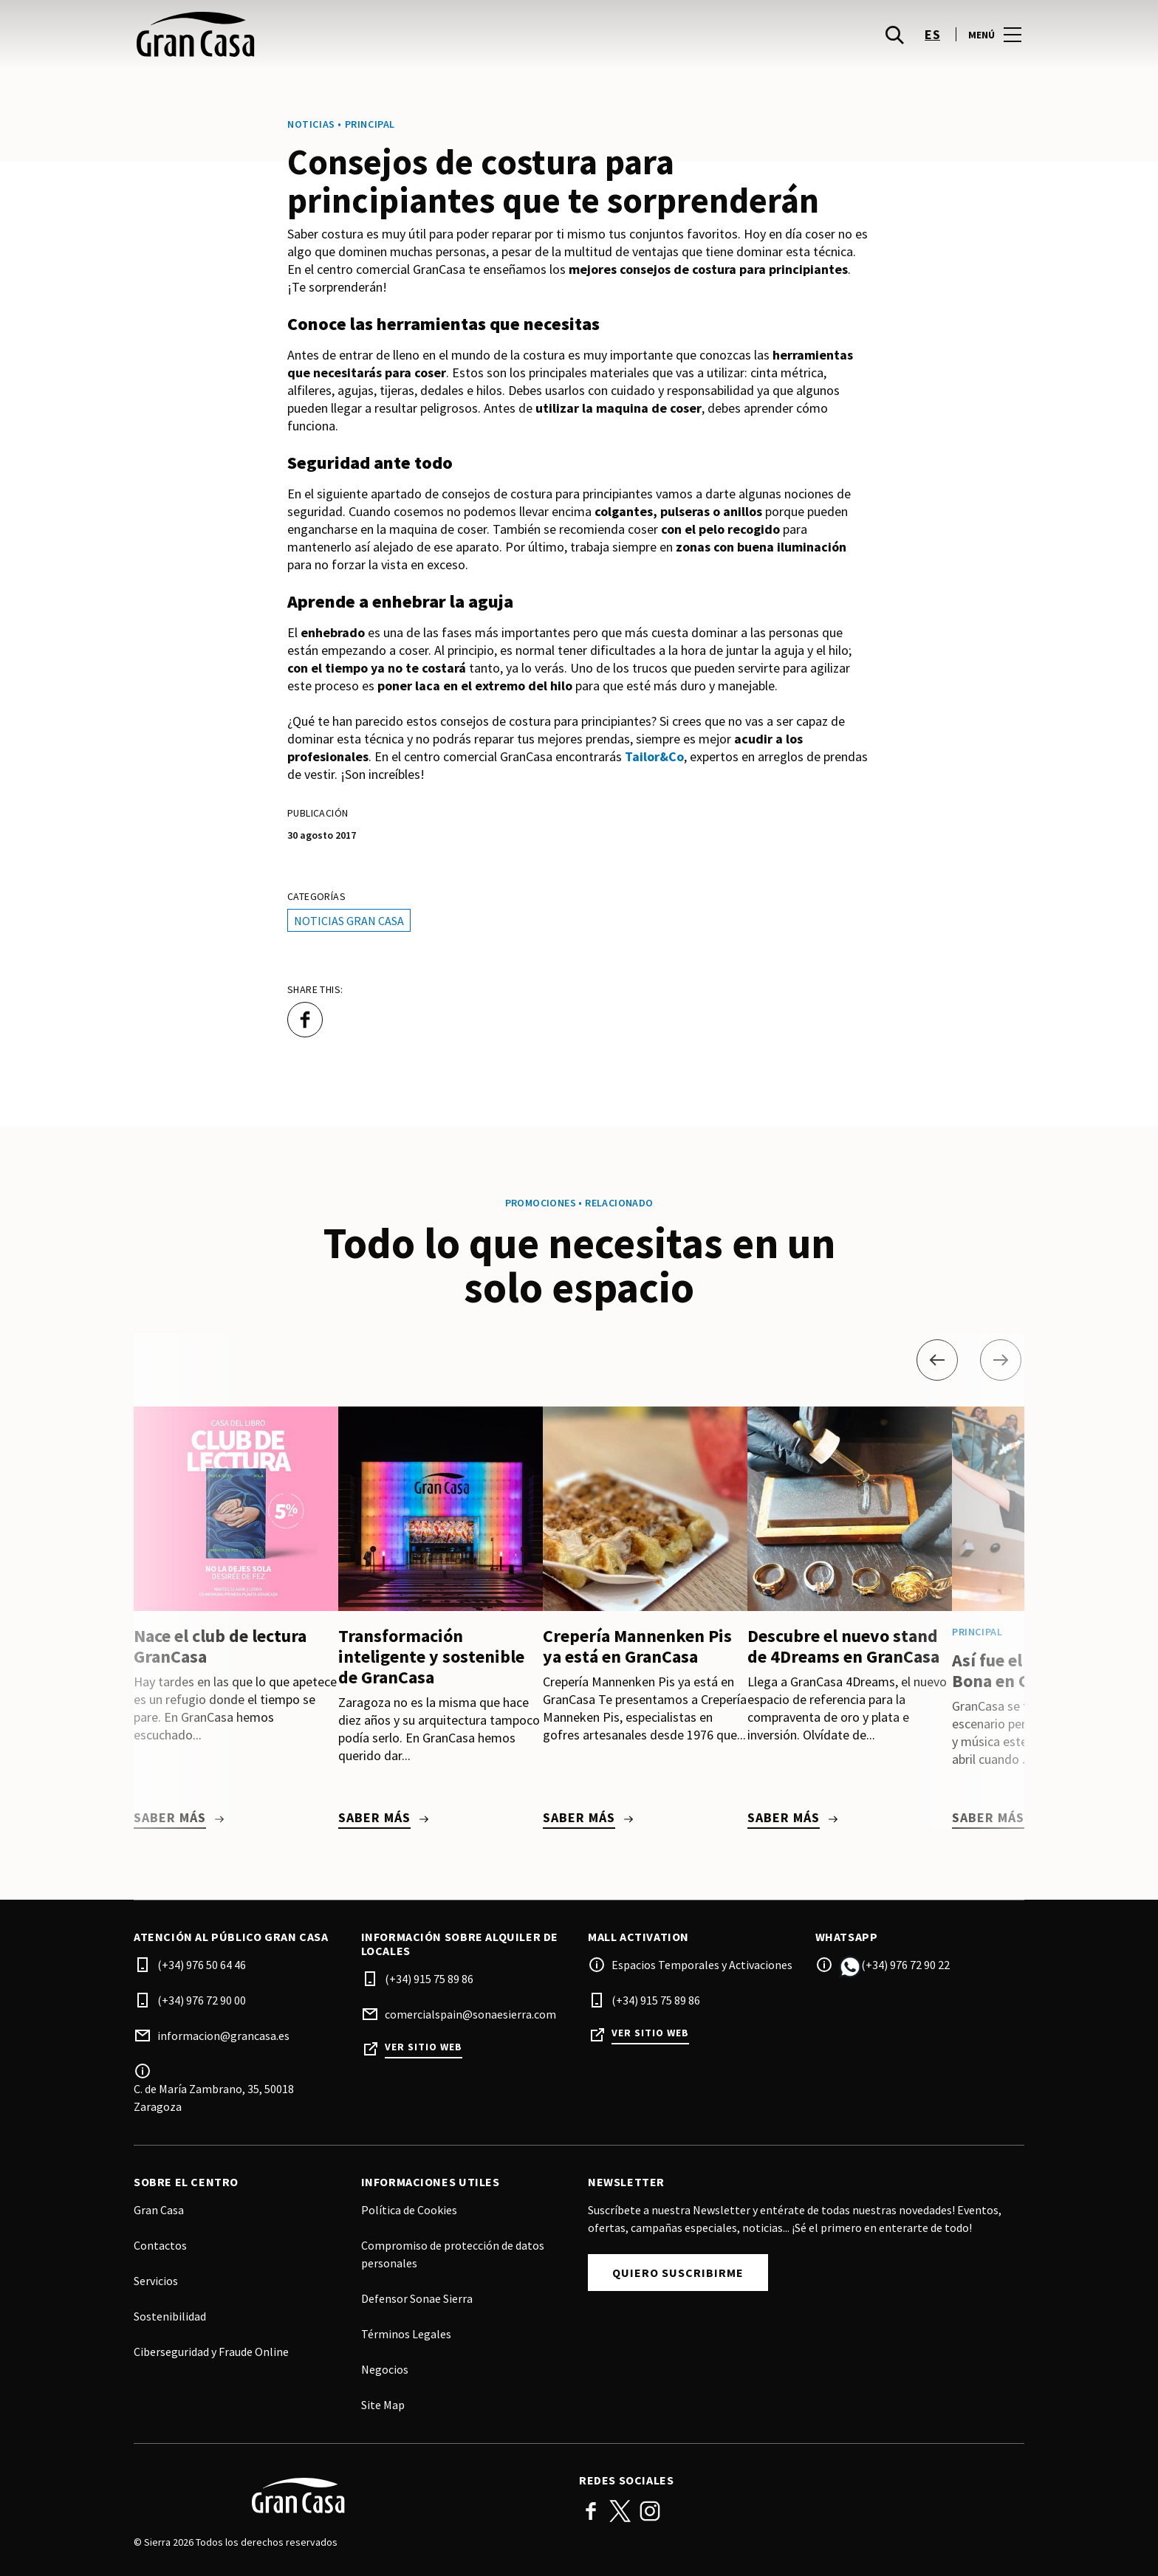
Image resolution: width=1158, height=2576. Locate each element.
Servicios (156, 2280)
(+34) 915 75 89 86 (429, 1978)
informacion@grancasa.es (223, 2035)
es (932, 44)
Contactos (160, 2245)
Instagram (650, 2511)
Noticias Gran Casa (349, 920)
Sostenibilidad (170, 2316)
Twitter (620, 2511)
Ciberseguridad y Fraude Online (211, 2351)
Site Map (383, 2404)
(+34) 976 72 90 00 (201, 2000)
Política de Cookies (409, 2209)
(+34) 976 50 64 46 (201, 1964)
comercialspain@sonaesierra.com (470, 2014)
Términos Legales (406, 2333)
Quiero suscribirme (678, 2272)
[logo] (358, 44)
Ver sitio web (423, 2047)
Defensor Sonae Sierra (417, 2298)
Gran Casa (159, 2209)
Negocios (384, 2369)
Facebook (591, 2511)
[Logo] (347, 2495)
